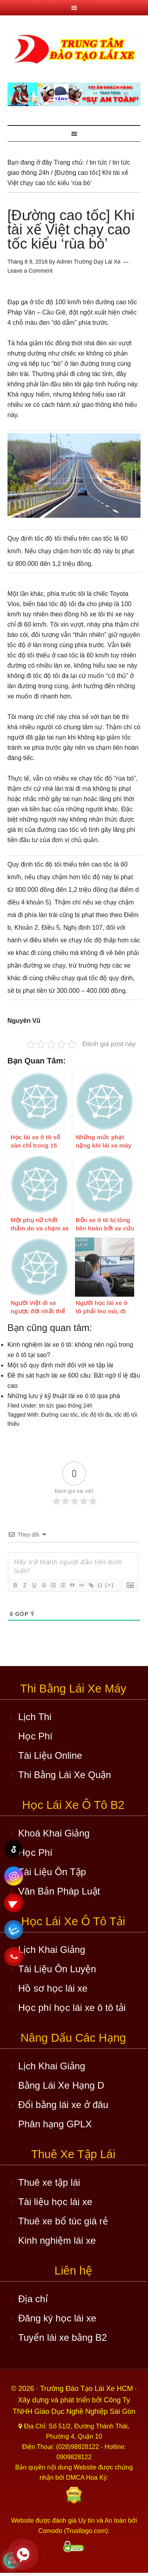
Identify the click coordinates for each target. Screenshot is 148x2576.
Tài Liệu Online (50, 1755)
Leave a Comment (29, 271)
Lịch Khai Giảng (51, 1949)
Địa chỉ (33, 2298)
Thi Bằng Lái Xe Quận (64, 1774)
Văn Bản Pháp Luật (59, 1891)
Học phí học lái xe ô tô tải (72, 2007)
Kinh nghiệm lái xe (57, 2240)
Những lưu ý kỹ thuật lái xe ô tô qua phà (63, 1396)
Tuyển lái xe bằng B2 (62, 2337)
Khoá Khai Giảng (54, 1833)
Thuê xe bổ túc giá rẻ (63, 2221)
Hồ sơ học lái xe (53, 1988)
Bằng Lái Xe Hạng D (61, 2085)
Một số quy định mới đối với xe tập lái (60, 1365)
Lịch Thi (34, 1716)
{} (100, 1585)
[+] (109, 1585)
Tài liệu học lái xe (55, 2201)
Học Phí (35, 1736)
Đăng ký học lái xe (57, 2318)
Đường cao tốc (59, 1415)
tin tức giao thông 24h (65, 1405)
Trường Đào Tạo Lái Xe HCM (87, 2389)
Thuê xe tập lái (49, 2182)
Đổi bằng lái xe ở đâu (63, 2104)
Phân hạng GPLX (55, 2124)
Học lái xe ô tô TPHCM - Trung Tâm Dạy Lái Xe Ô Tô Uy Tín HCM (74, 49)
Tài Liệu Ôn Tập (52, 1871)
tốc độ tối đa (96, 1415)
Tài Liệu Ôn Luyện (57, 1969)
